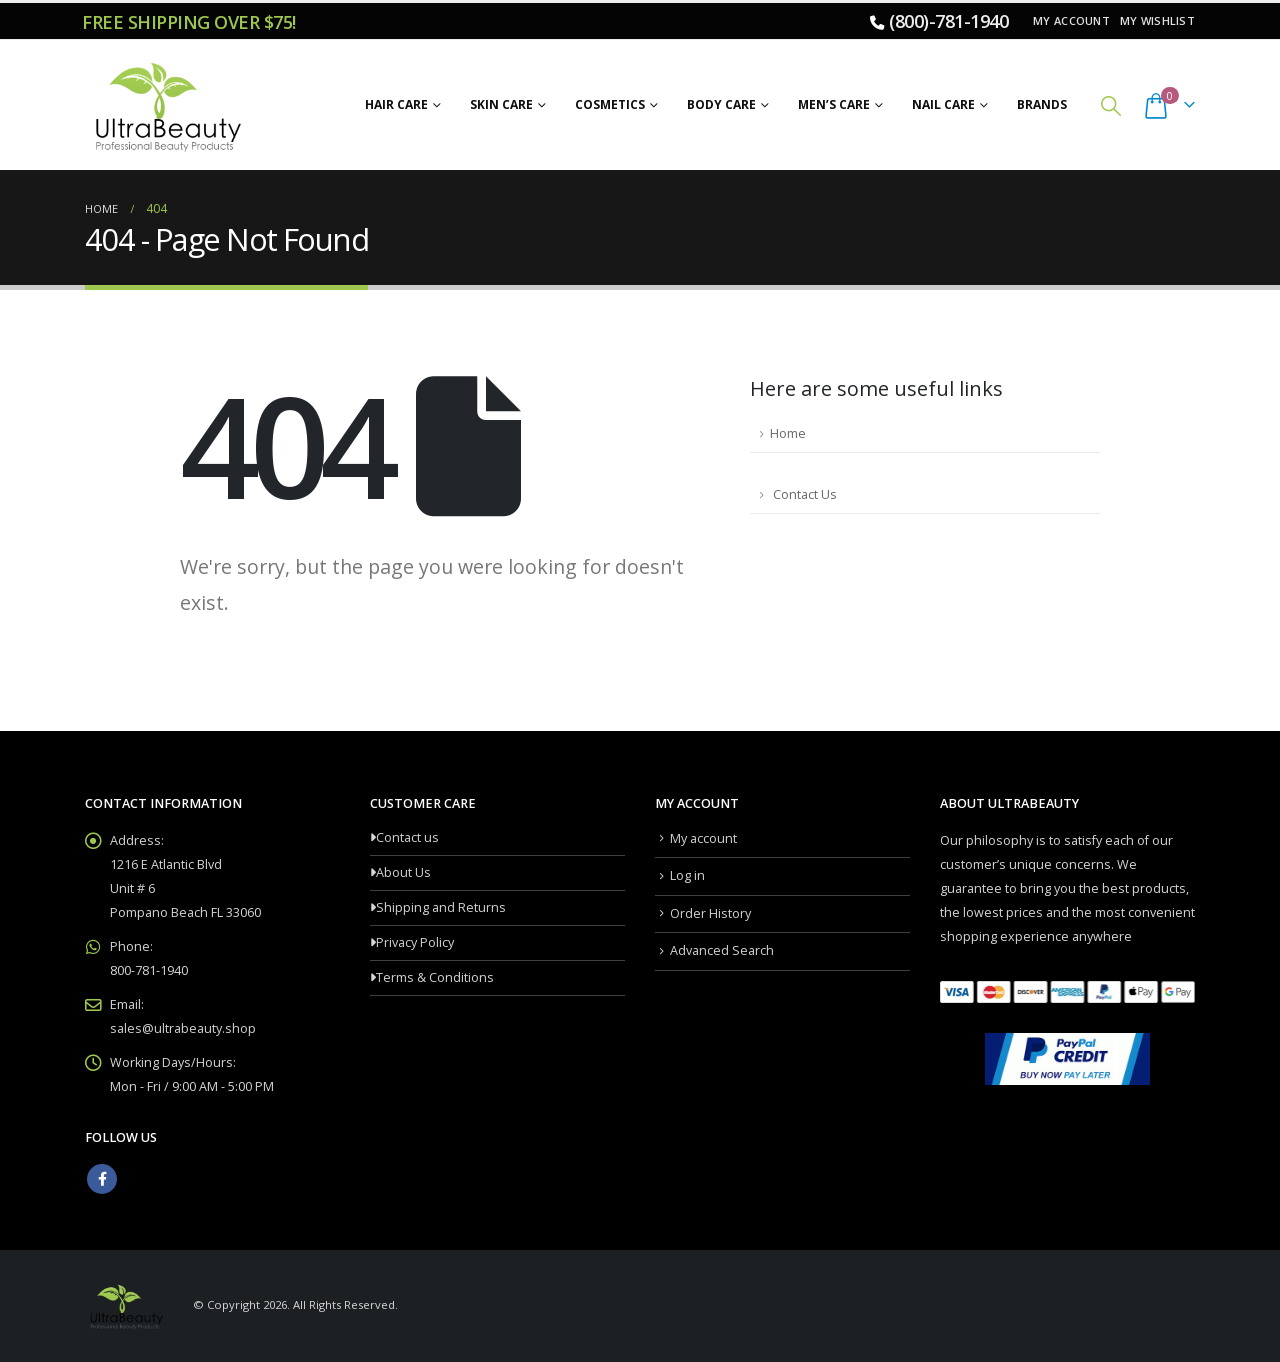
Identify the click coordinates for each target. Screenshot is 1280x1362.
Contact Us (803, 494)
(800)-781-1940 (948, 21)
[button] (1111, 105)
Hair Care (396, 104)
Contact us (407, 837)
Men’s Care (834, 104)
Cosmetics (610, 104)
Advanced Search (722, 950)
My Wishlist (1157, 20)
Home (788, 433)
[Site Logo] (165, 105)
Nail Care (943, 104)
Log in (687, 875)
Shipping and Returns (441, 907)
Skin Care (501, 104)
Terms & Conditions (435, 977)
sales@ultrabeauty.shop (183, 1028)
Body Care (721, 104)
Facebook (102, 1179)
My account (1071, 20)
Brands (1042, 104)
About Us (403, 872)
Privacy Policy (415, 942)
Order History (710, 913)
